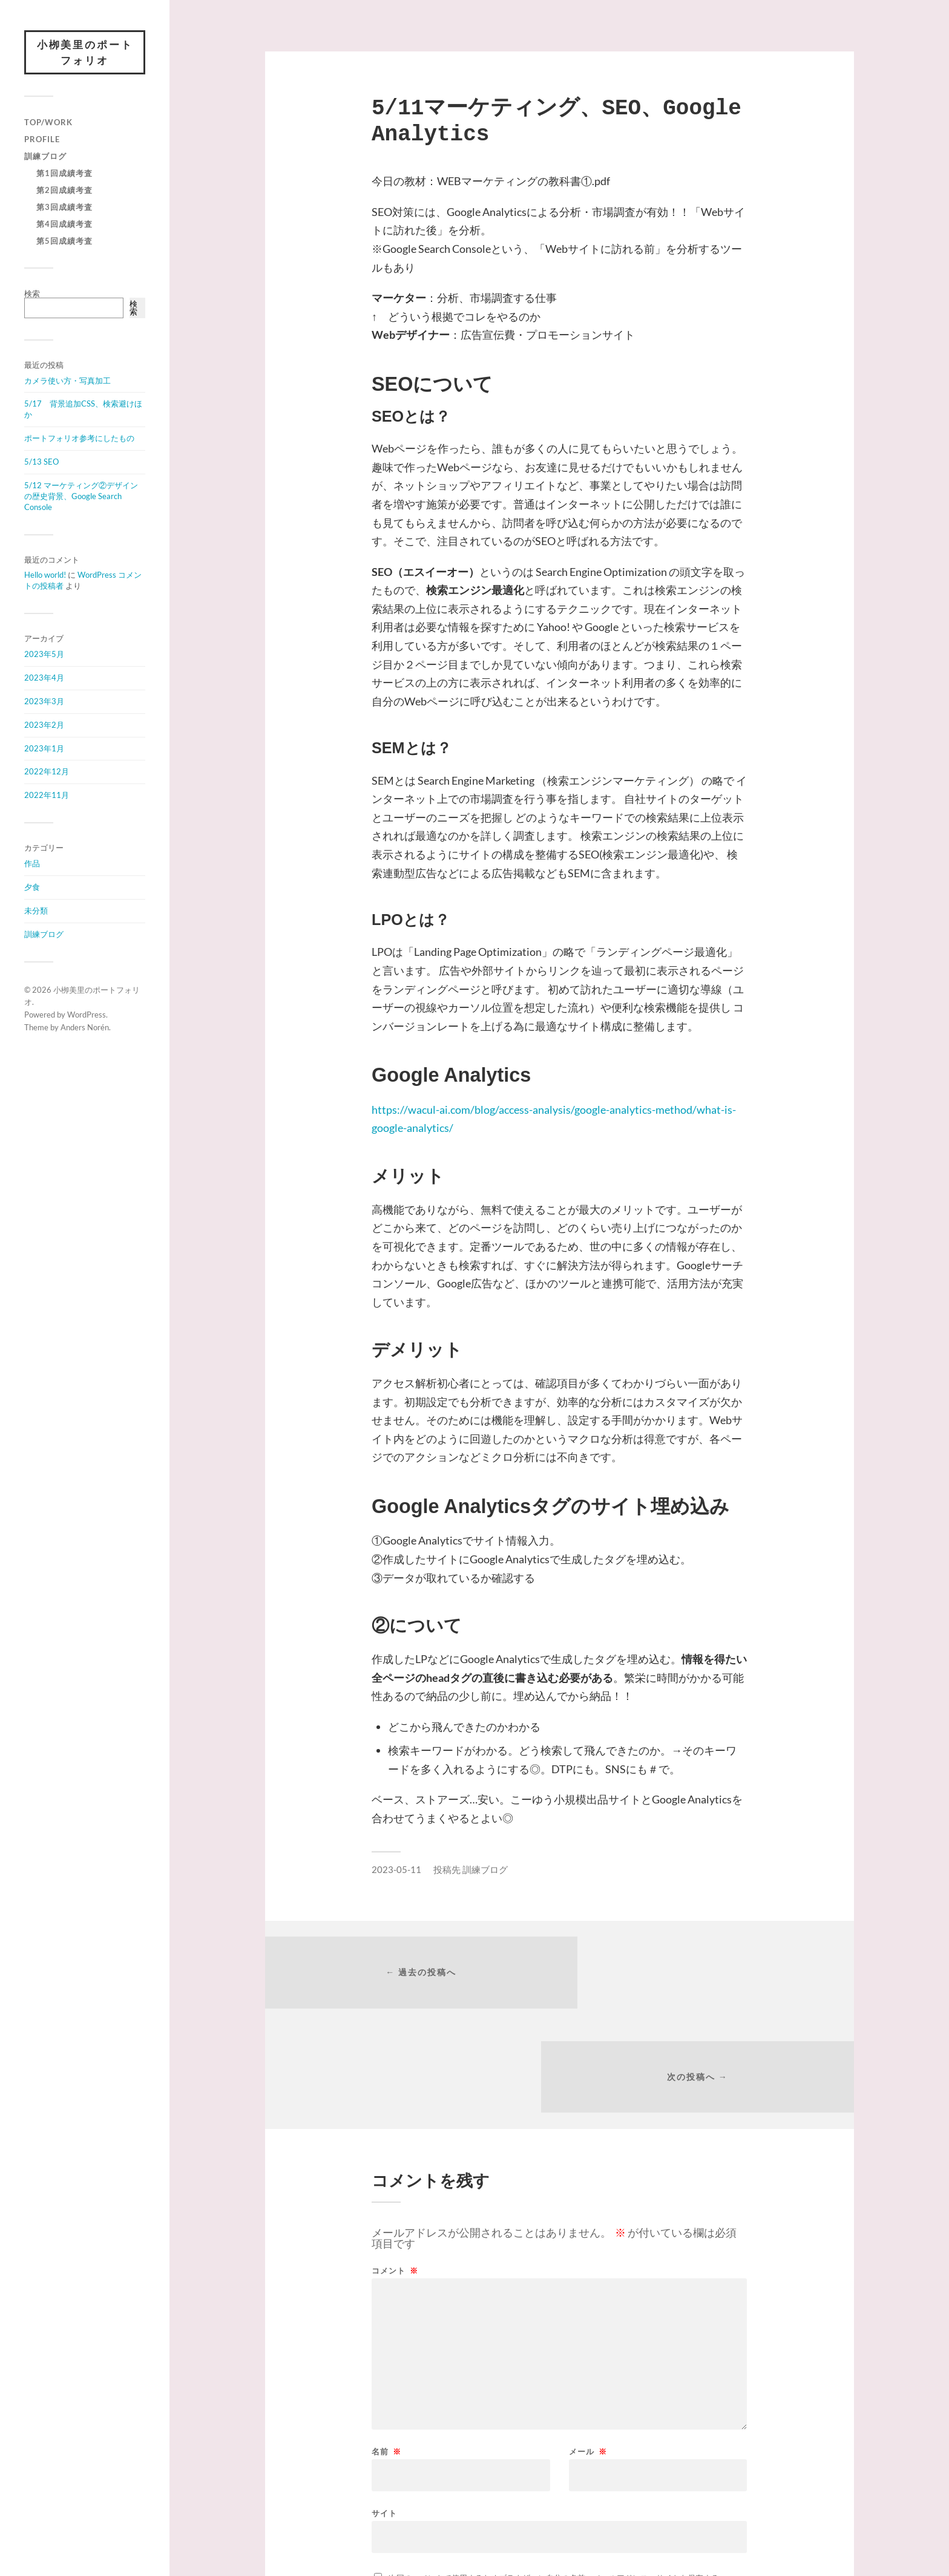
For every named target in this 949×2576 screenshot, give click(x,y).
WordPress (86, 1016)
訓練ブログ (45, 157)
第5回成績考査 (64, 242)
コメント (395, 2170)
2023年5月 (44, 655)
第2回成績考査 (64, 191)
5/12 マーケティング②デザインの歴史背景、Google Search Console (81, 497)
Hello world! (45, 576)
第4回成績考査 (64, 225)
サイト (384, 2412)
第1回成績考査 (64, 174)
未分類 (36, 912)
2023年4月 (44, 679)
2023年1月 (44, 749)
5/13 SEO (41, 463)
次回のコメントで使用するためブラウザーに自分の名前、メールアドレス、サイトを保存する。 (558, 2477)
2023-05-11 (396, 1869)
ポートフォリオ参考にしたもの (79, 439)
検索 (32, 294)
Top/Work (48, 123)
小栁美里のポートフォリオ (84, 53)
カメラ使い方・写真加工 (67, 381)
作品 (32, 864)
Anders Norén (85, 1028)
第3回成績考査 (64, 208)
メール (588, 2351)
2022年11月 (46, 796)
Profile (42, 140)
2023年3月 (44, 702)
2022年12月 (46, 772)
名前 (386, 2351)
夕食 (32, 888)
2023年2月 (44, 725)
